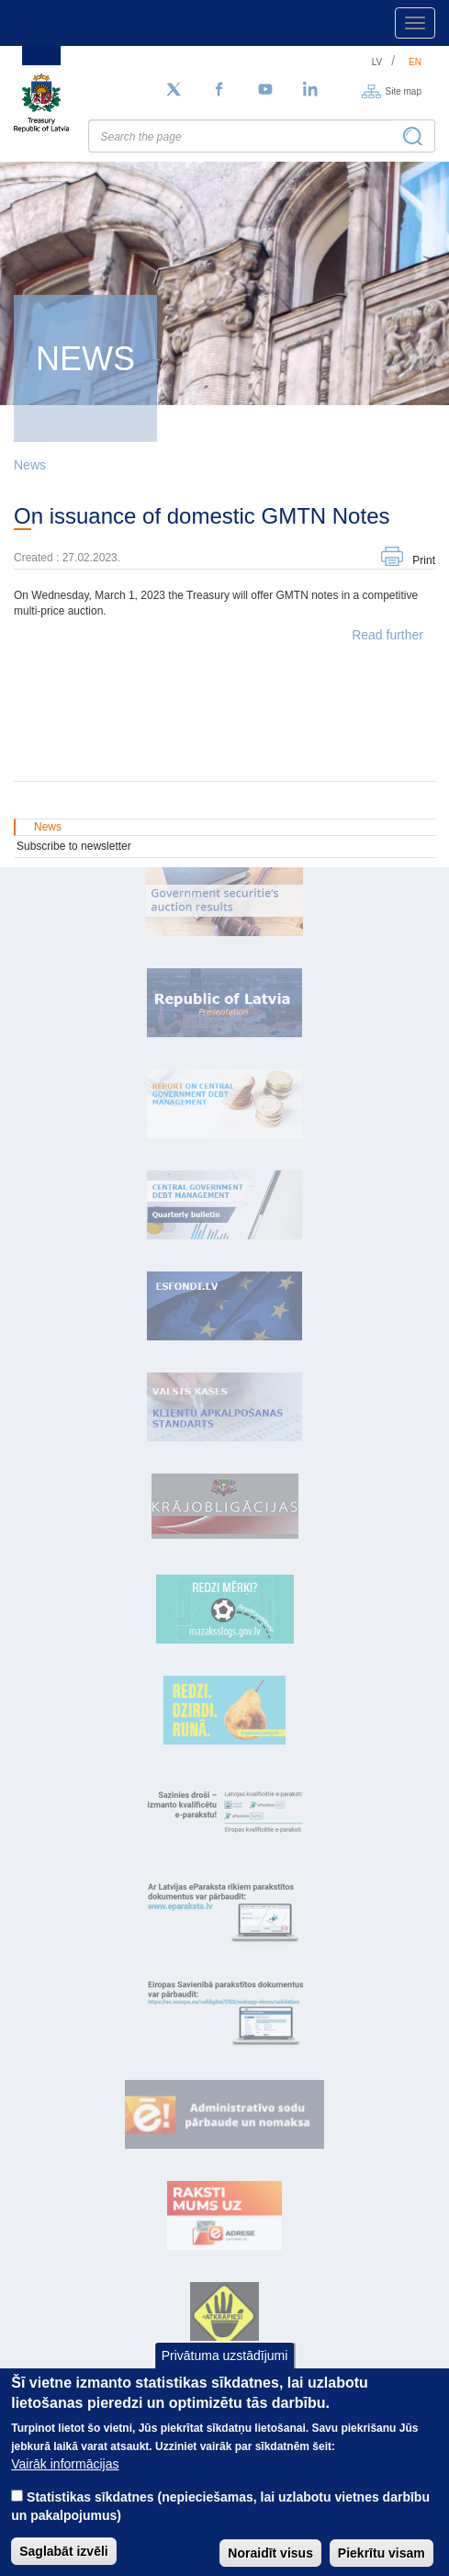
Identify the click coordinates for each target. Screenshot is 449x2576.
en (415, 62)
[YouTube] (265, 90)
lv (377, 62)
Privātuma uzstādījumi (225, 2373)
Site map (403, 90)
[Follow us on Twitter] (173, 90)
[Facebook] (219, 90)
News (30, 465)
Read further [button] (387, 634)
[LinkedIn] (311, 90)
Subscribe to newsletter (74, 846)
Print (423, 560)
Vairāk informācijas (64, 2482)
